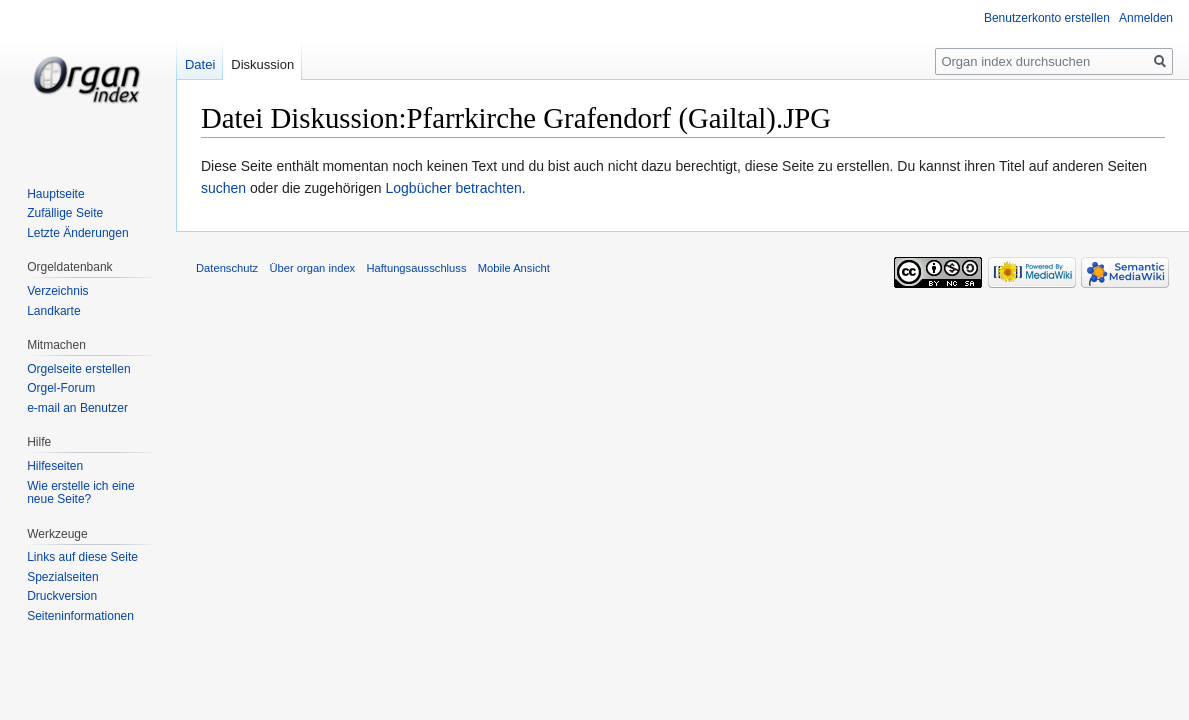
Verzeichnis (57, 291)
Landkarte (53, 311)
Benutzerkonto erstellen (1047, 18)
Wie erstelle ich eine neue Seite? (80, 493)
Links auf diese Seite (82, 557)
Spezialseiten (62, 577)
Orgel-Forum (61, 388)
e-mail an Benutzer (77, 408)
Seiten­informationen (80, 616)
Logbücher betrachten (453, 188)
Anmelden (1146, 18)
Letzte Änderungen (77, 233)
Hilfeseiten (55, 466)
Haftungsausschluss (416, 268)
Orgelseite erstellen (78, 369)
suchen (223, 188)
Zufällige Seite (65, 213)
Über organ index (312, 268)
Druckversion (62, 596)
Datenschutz (227, 268)
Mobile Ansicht (514, 268)
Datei (200, 64)
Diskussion (262, 64)
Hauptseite (55, 194)
